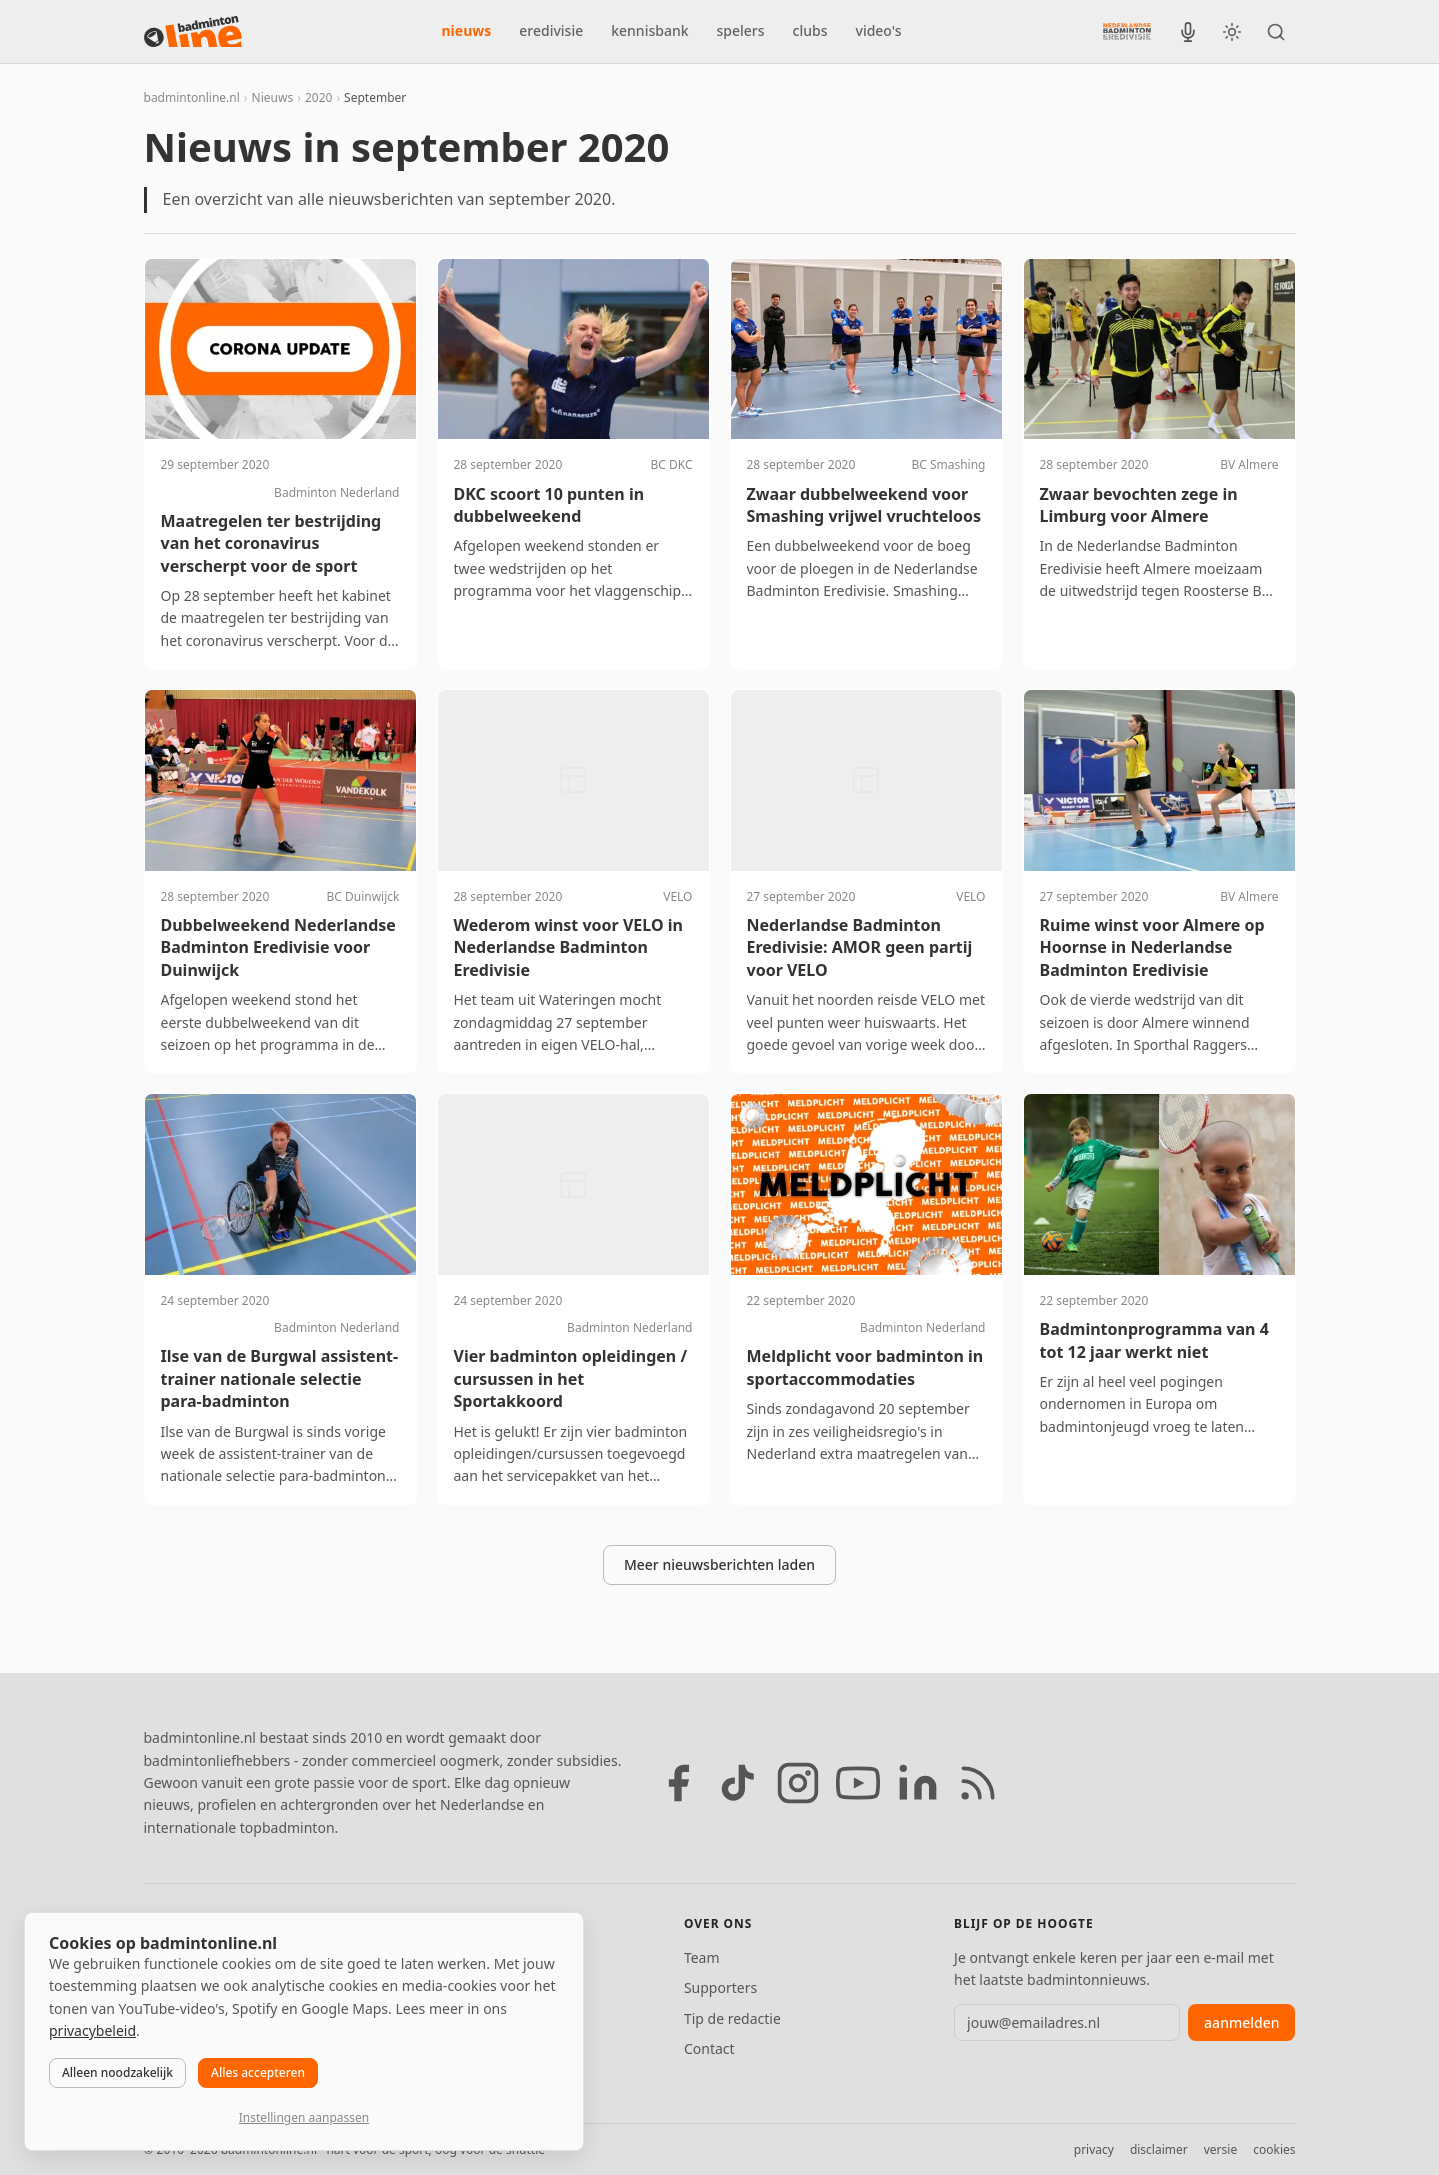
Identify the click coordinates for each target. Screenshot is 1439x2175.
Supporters (720, 1987)
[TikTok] (738, 1783)
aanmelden (1241, 2022)
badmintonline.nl (192, 97)
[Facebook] (678, 1783)
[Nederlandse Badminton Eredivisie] (1127, 31)
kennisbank (649, 30)
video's (879, 30)
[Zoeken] (1276, 32)
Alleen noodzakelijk (117, 2072)
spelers (741, 30)
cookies (1274, 2149)
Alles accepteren (258, 2072)
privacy (1094, 2149)
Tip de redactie (732, 2018)
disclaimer (1159, 2149)
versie (1220, 2149)
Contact (709, 2048)
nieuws (467, 30)
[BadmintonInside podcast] (1188, 32)
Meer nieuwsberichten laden (719, 1564)
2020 (318, 97)
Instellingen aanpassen (304, 2117)
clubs (810, 30)
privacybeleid (92, 2030)
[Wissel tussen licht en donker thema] (1232, 32)
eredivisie (551, 30)
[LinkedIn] (918, 1783)
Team (702, 1957)
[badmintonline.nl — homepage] (193, 32)
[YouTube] (858, 1783)
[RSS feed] (978, 1783)
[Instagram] (798, 1783)
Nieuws (273, 97)
